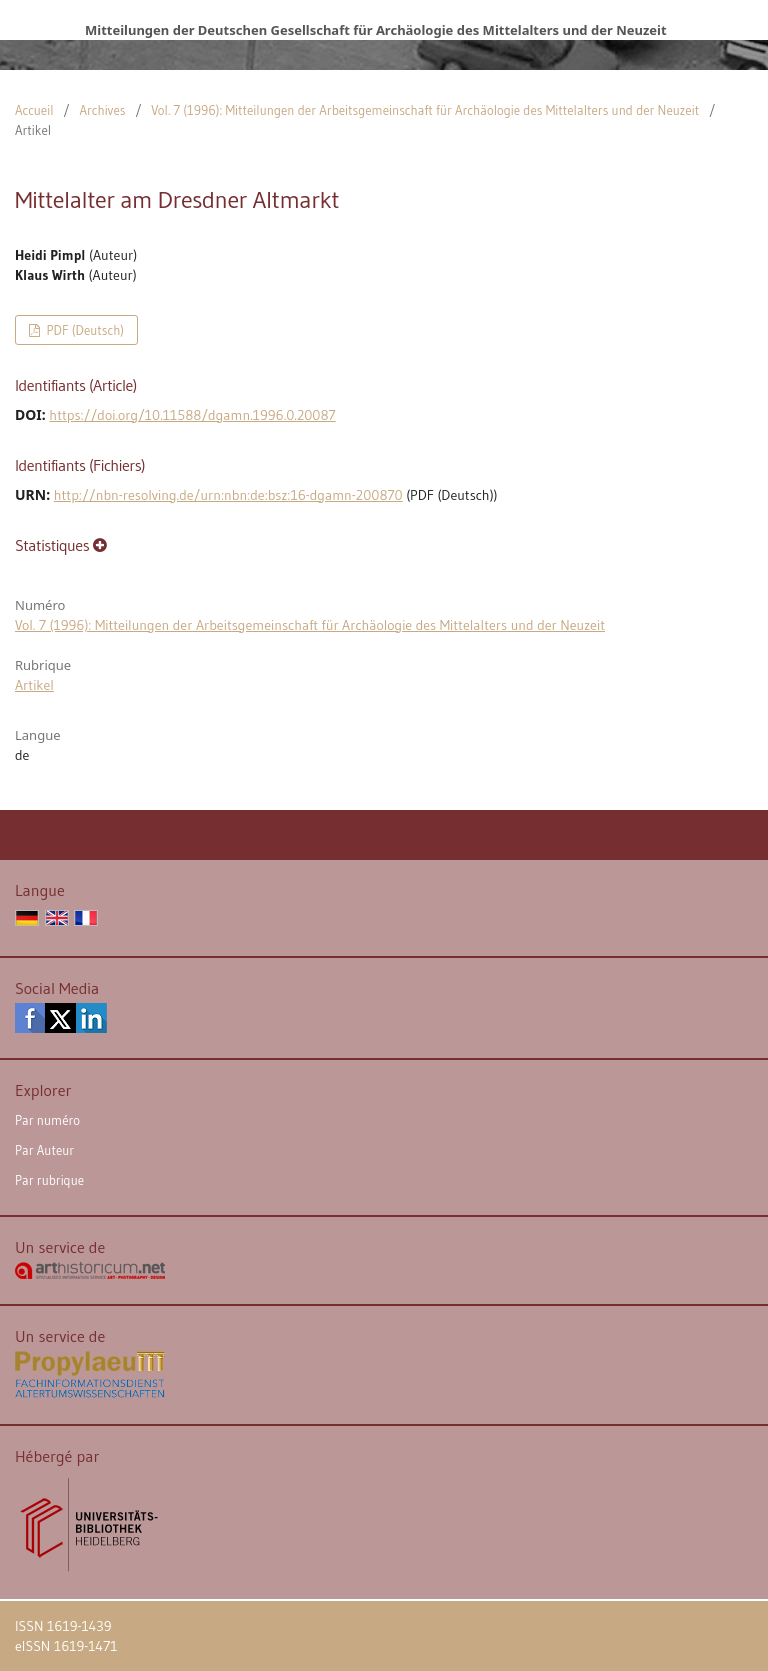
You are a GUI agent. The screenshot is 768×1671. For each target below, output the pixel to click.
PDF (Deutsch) (83, 330)
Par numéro (47, 1120)
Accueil (34, 110)
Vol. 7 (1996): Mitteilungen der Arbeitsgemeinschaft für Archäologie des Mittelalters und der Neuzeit (425, 110)
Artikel (34, 685)
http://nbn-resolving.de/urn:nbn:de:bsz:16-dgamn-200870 (228, 495)
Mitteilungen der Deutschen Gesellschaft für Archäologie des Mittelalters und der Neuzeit (376, 30)
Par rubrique (49, 1180)
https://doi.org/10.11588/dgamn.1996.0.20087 (192, 415)
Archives (102, 110)
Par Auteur (44, 1150)
